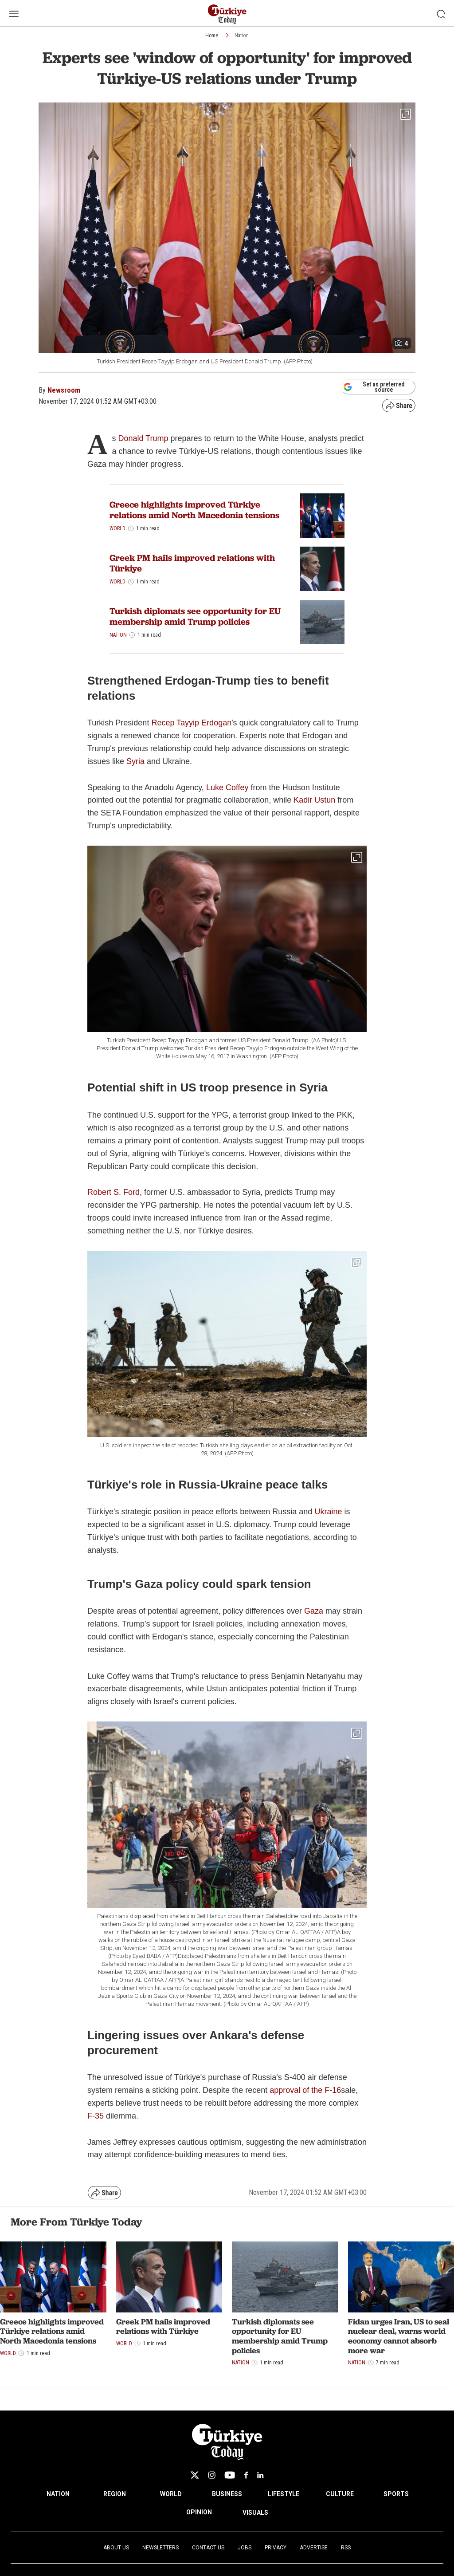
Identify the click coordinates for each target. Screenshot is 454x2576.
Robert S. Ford (113, 1192)
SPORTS (396, 2494)
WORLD (171, 2494)
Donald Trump (143, 438)
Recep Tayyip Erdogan (191, 722)
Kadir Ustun (314, 800)
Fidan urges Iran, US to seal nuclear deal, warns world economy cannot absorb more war (398, 2335)
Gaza (313, 1611)
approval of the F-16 (305, 2090)
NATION (58, 2494)
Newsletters (160, 2547)
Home (211, 35)
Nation (242, 35)
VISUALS (255, 2512)
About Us (116, 2547)
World (117, 528)
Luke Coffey (227, 787)
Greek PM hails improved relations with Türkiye (192, 563)
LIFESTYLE (283, 2494)
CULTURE (340, 2494)
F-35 (95, 2115)
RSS (346, 2547)
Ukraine (329, 1511)
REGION (114, 2494)
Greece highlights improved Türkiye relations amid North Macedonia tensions (194, 509)
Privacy (275, 2547)
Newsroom (63, 390)
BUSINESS (227, 2494)
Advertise (314, 2547)
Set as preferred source (374, 387)
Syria (136, 761)
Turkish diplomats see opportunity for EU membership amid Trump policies (195, 616)
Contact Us (208, 2547)
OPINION (199, 2512)
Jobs (244, 2547)
